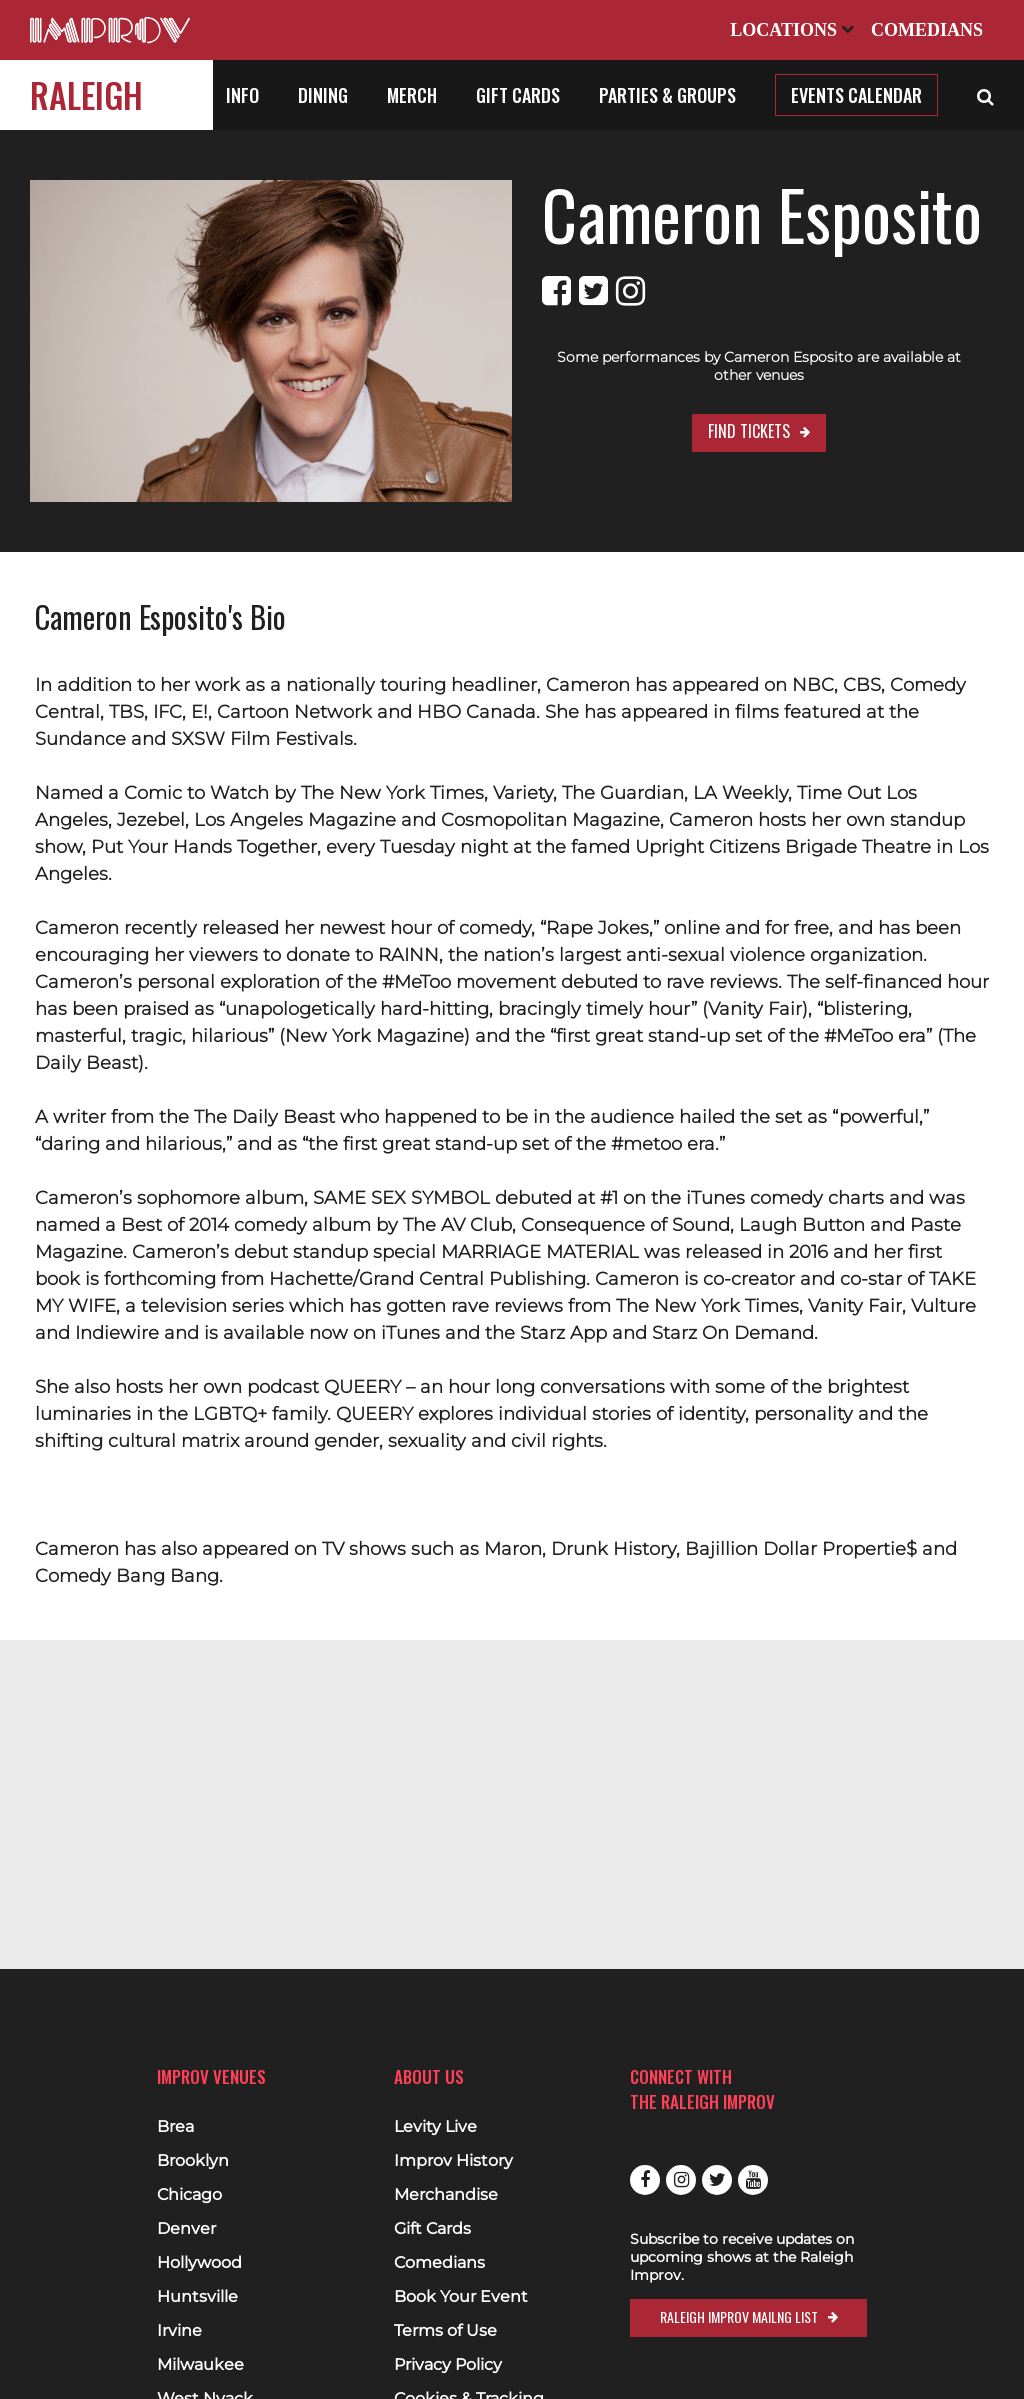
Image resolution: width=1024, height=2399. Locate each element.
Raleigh (86, 94)
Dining (323, 95)
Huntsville (197, 2297)
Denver (186, 2229)
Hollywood (199, 2263)
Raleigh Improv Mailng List (739, 2316)
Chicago (189, 2195)
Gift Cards (518, 95)
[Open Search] (985, 95)
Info (242, 95)
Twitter (717, 2180)
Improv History (453, 2161)
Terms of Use (445, 2331)
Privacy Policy (448, 2365)
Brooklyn (193, 2161)
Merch (412, 95)
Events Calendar (856, 95)
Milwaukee (200, 2365)
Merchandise (446, 2195)
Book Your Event (461, 2297)
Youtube (753, 2180)
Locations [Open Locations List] (792, 30)
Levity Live (435, 2127)
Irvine (179, 2331)
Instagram (681, 2180)
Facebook (645, 2180)
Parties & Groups (667, 95)
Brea (175, 2127)
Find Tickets (749, 431)
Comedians (927, 30)
